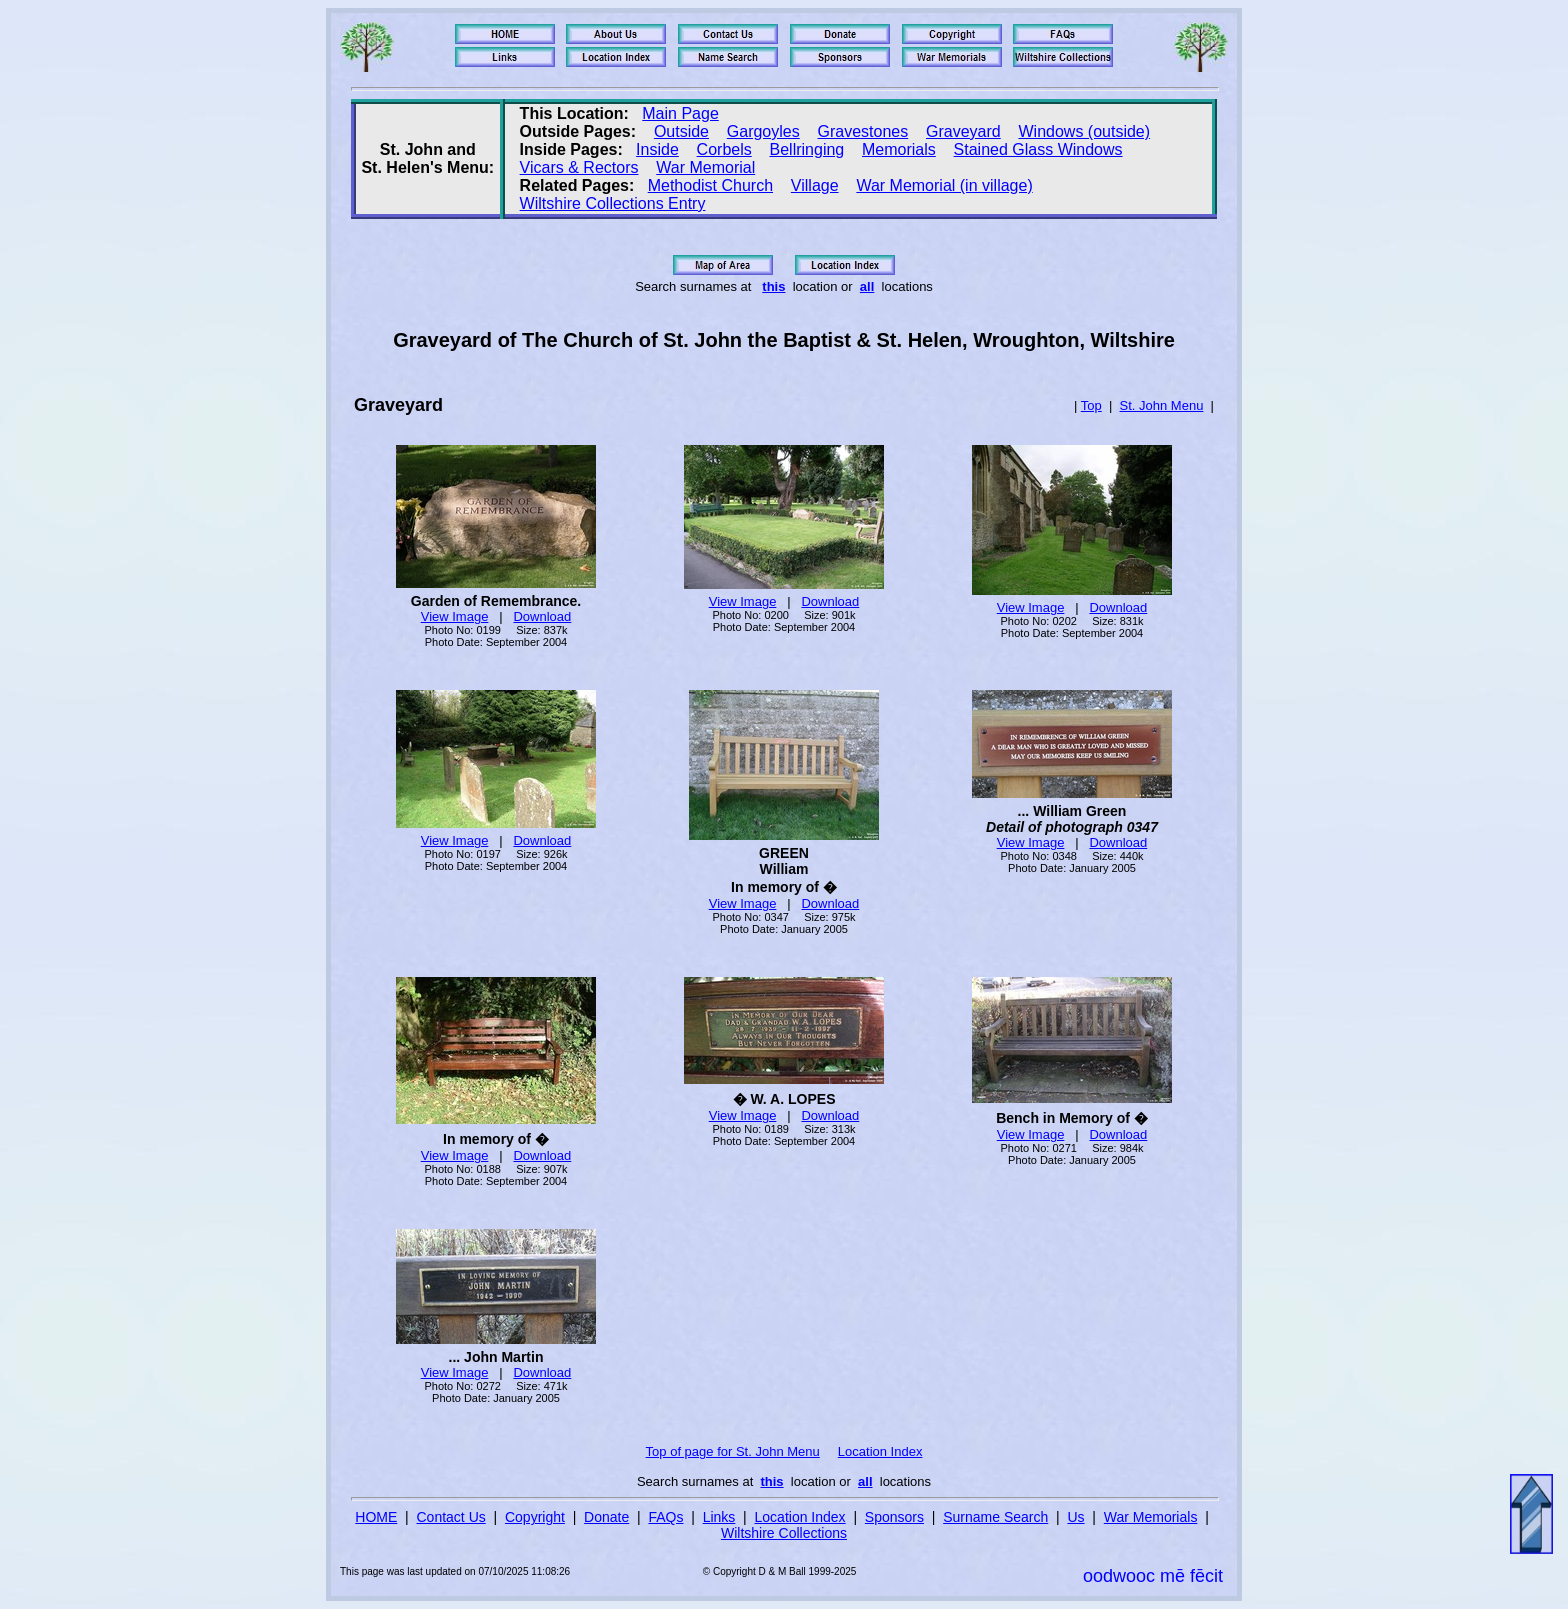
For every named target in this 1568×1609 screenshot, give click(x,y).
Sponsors (894, 1517)
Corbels (724, 149)
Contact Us (451, 1517)
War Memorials (1151, 1517)
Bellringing (807, 149)
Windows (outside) (1084, 131)
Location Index (880, 1451)
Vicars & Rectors (579, 167)
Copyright (535, 1517)
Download (542, 616)
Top (1091, 405)
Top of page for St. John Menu (733, 1451)
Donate (606, 1517)
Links (719, 1517)
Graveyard (963, 131)
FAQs (665, 1517)
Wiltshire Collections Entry (613, 203)
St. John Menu (1162, 405)
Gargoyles (763, 131)
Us (1075, 1517)
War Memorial (705, 167)
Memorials (899, 149)
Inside (657, 149)
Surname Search (995, 1517)
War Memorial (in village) (944, 185)
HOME (376, 1517)
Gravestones (863, 131)
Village (815, 185)
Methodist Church (710, 185)
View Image (455, 616)
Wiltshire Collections (784, 1533)
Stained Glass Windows (1038, 149)
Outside (681, 131)
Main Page (680, 113)
